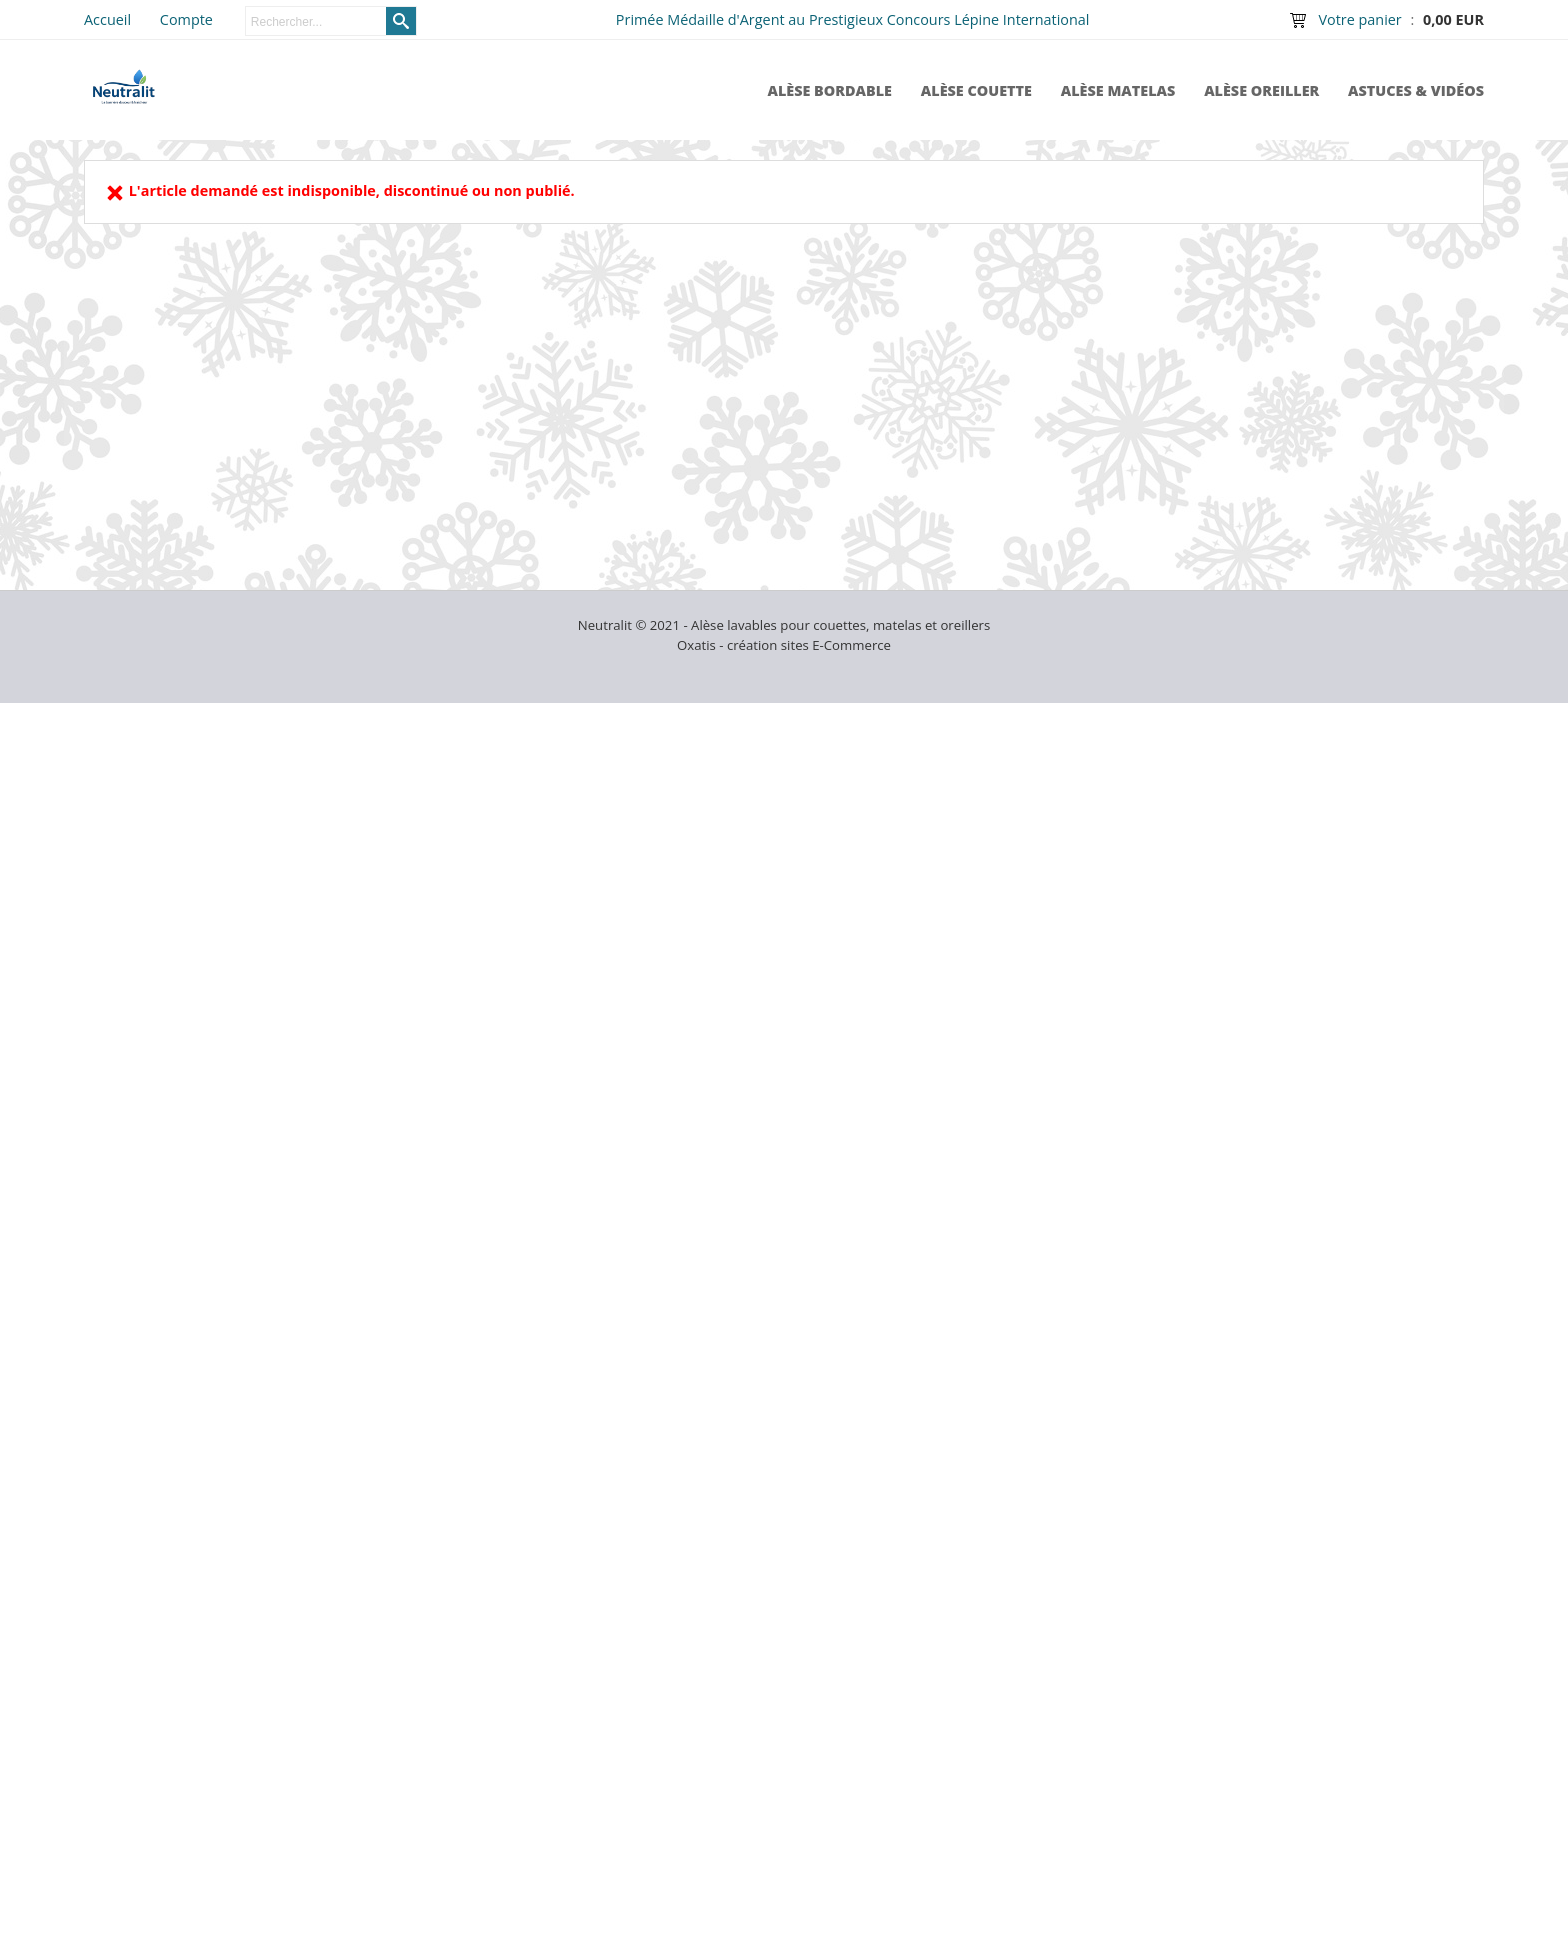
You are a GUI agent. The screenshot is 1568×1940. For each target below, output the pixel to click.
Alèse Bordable (829, 90)
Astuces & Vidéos (1416, 90)
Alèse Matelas (1118, 90)
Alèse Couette (976, 90)
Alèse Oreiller (1261, 90)
